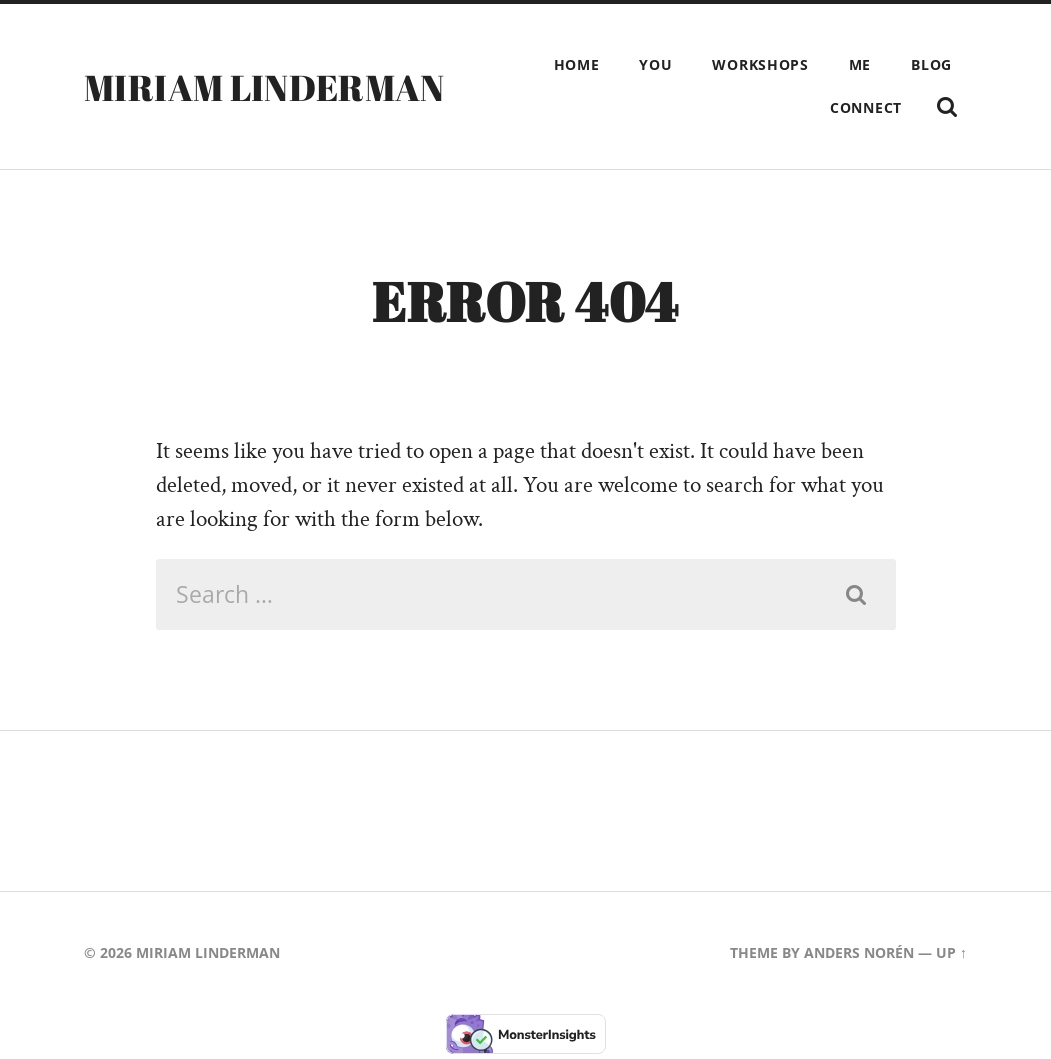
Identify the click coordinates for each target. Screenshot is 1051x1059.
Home (577, 64)
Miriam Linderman (264, 87)
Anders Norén (859, 952)
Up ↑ (951, 952)
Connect (866, 107)
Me (860, 64)
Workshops (760, 64)
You (655, 64)
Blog (931, 64)
